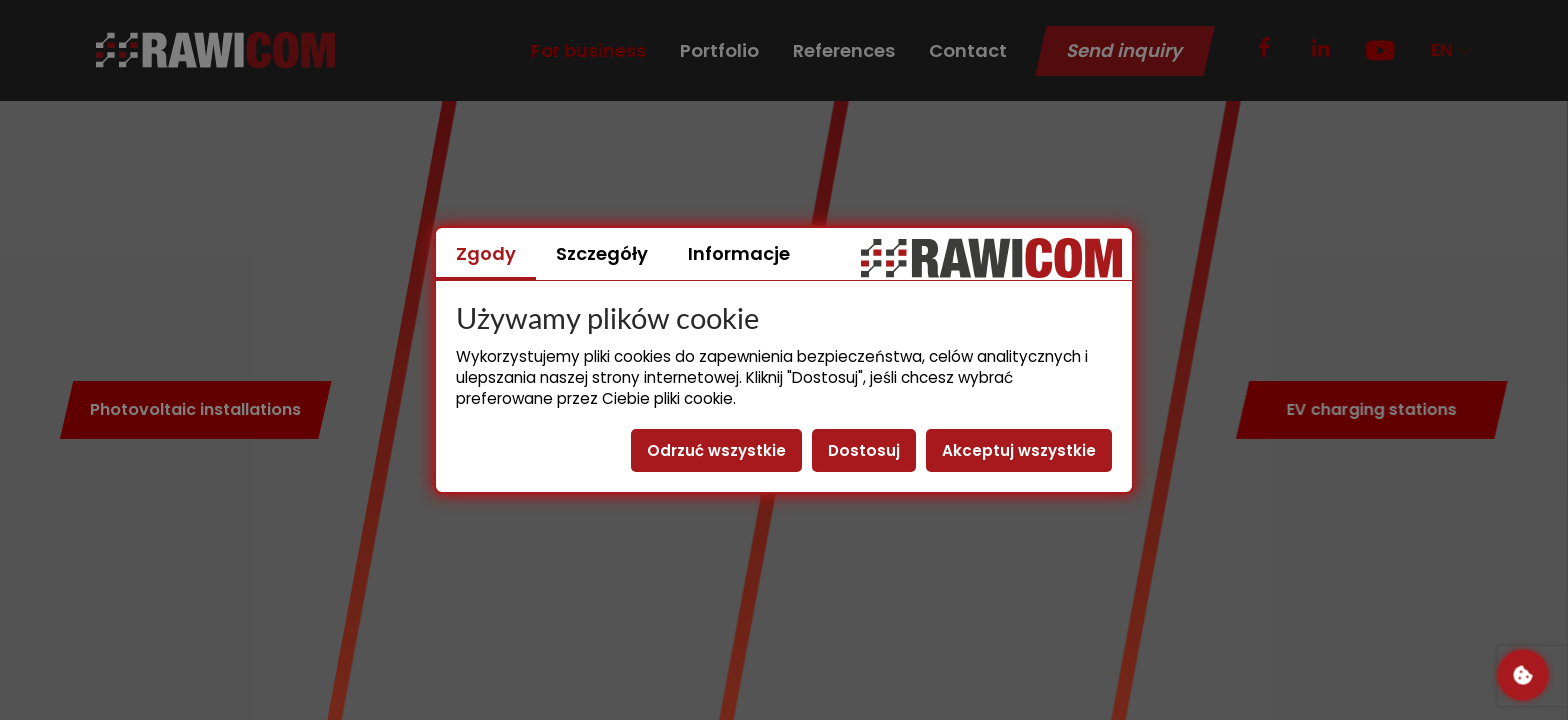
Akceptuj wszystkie (1019, 450)
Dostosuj (864, 450)
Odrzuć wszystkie (716, 450)
